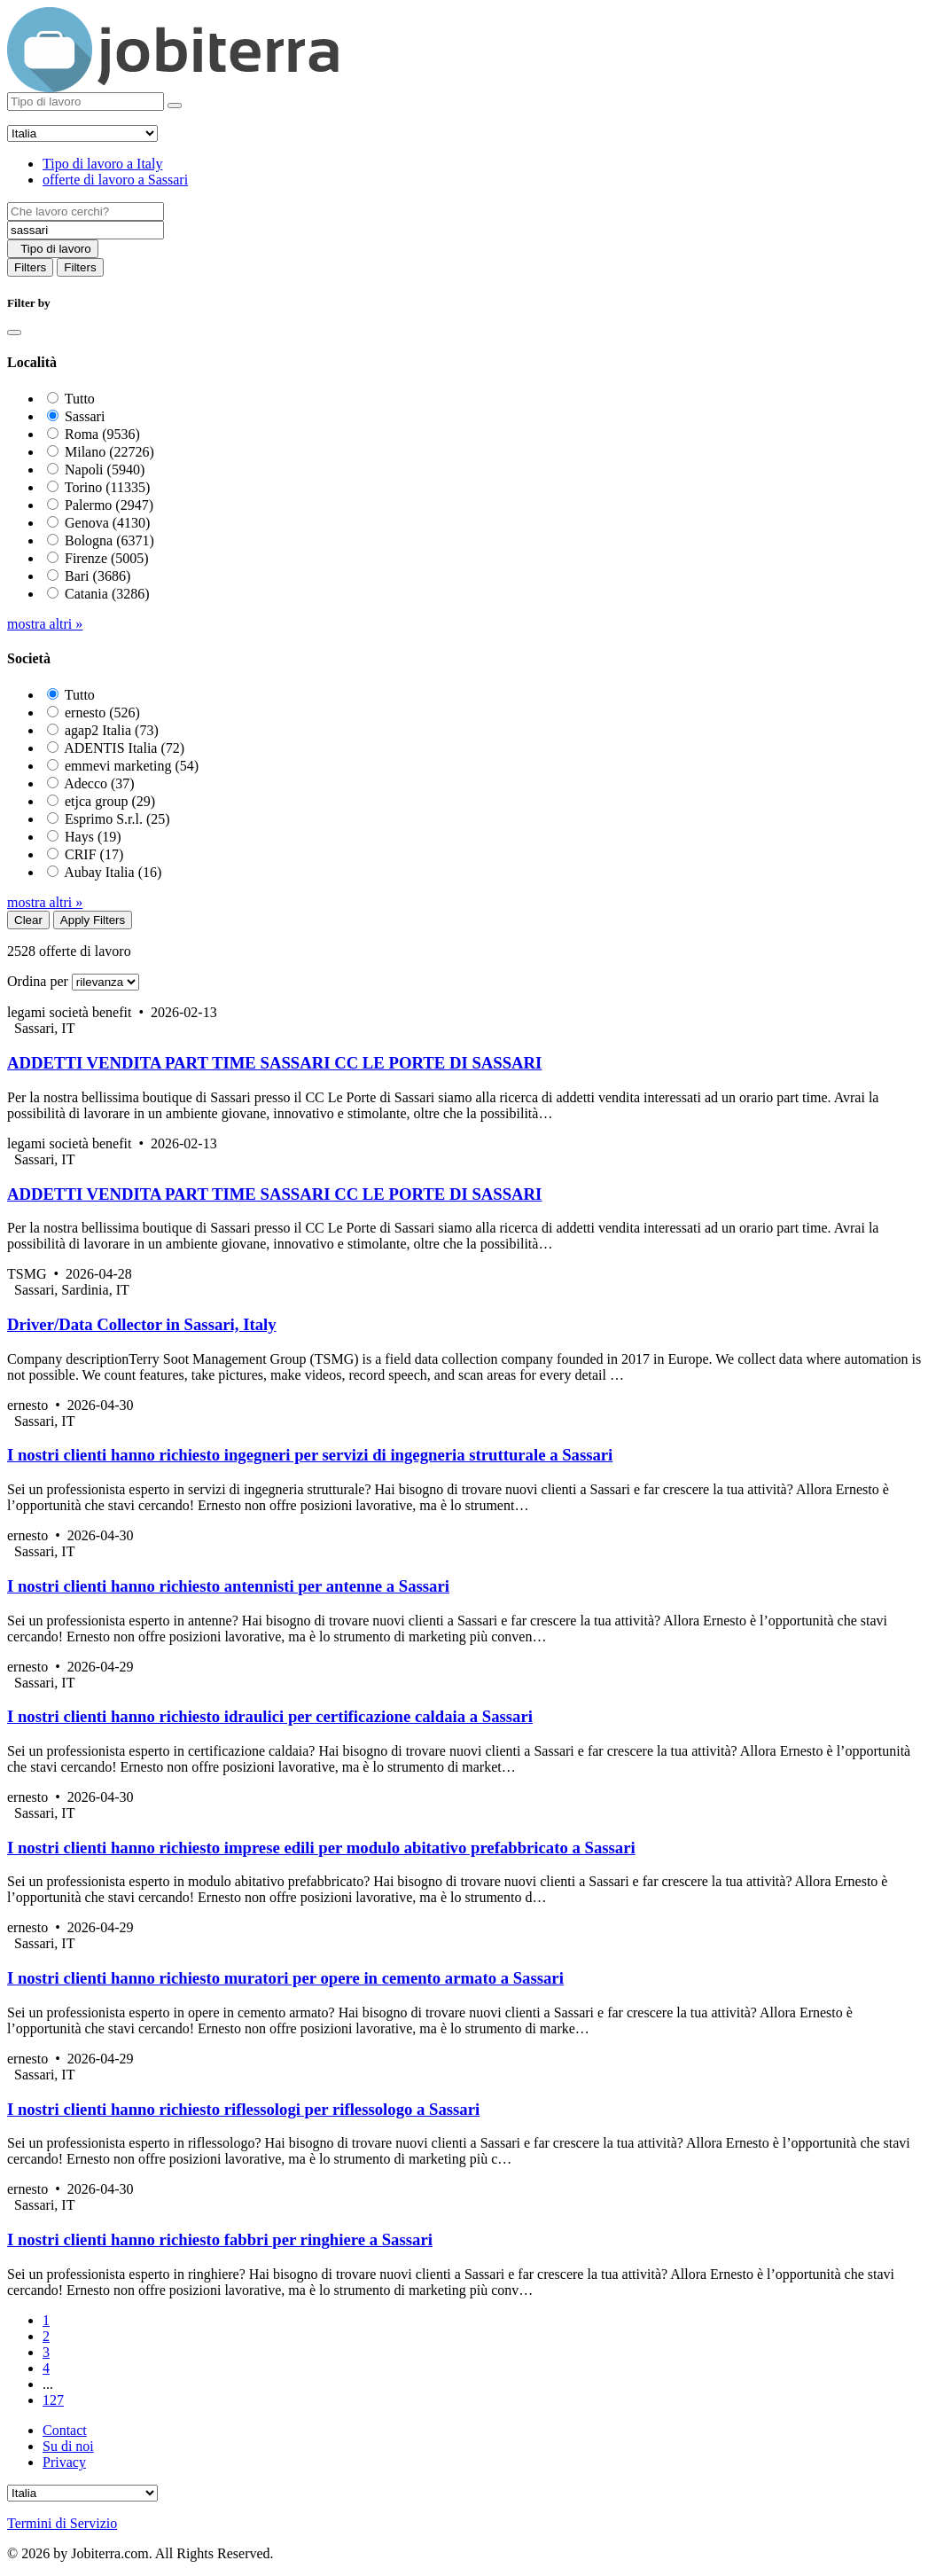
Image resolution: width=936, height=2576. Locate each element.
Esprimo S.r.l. (117, 818)
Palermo (109, 505)
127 (53, 2400)
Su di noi (68, 2446)
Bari (97, 575)
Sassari (85, 416)
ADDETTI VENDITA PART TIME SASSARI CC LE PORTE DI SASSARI (274, 1062)
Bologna (109, 540)
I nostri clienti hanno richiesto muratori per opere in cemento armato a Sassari (285, 1978)
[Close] (14, 332)
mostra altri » (44, 623)
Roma (102, 434)
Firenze (107, 558)
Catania (107, 593)
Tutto (80, 398)
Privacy (64, 2462)
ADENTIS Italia (124, 748)
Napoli (104, 469)
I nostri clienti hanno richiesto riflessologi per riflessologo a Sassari (243, 2109)
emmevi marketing (132, 765)
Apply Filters (92, 920)
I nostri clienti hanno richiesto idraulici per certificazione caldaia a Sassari (270, 1716)
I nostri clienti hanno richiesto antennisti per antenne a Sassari (228, 1586)
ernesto (102, 712)
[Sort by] (105, 982)
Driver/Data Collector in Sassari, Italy (142, 1324)
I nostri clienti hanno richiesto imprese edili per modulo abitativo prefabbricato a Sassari (321, 1847)
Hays (93, 836)
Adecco (99, 783)
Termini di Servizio (62, 2523)
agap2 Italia (112, 730)
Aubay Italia (112, 872)
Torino (108, 487)
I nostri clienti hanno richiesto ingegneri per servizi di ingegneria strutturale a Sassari (309, 1454)
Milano (109, 451)
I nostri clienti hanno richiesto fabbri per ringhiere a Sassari (220, 2239)
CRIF (94, 854)
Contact (65, 2430)
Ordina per (37, 981)
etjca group (110, 801)
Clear (28, 920)
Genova (107, 522)
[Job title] (85, 211)
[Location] (85, 230)
